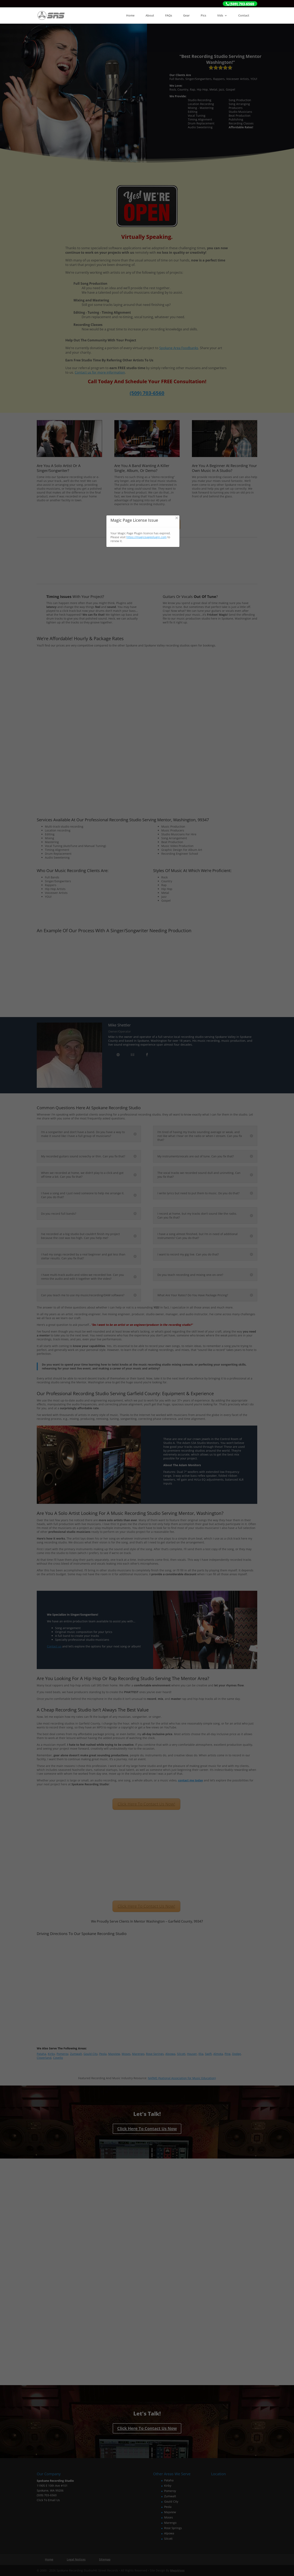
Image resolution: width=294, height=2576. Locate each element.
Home (130, 14)
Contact (243, 14)
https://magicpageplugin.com (146, 537)
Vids (220, 14)
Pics (203, 14)
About (149, 14)
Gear (186, 14)
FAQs (168, 14)
